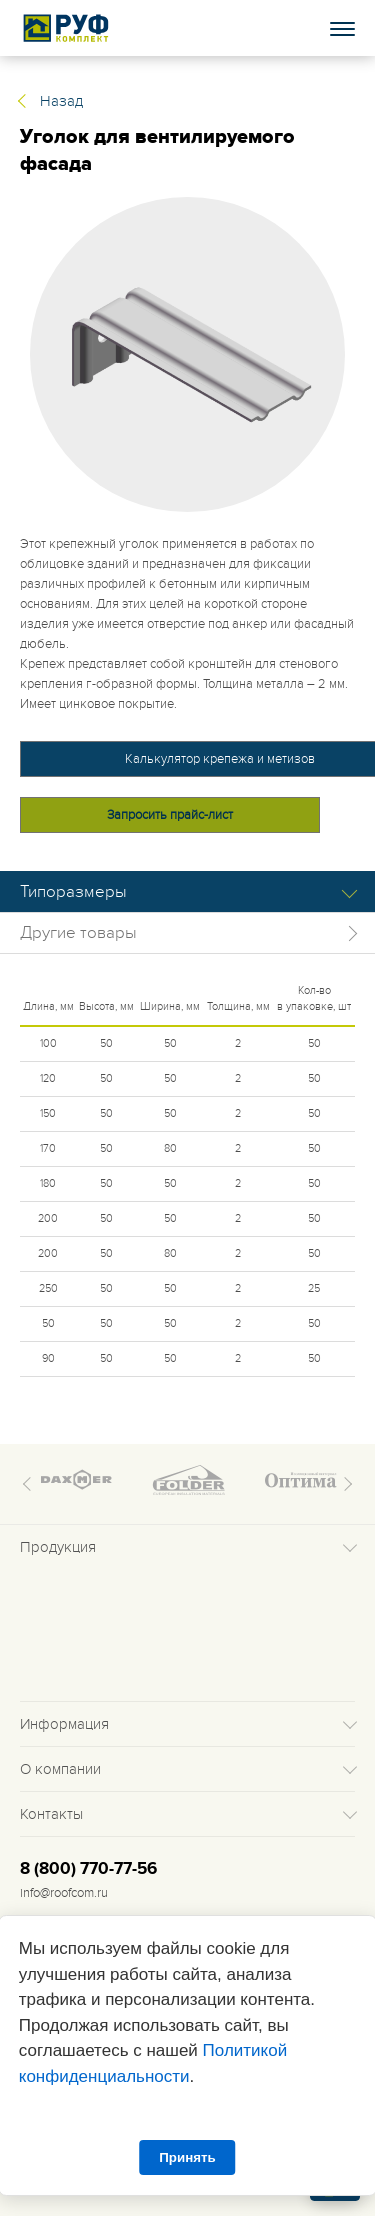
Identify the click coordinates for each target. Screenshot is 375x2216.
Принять (187, 2157)
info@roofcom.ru (64, 1893)
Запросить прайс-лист (170, 815)
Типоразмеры (73, 892)
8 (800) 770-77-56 (88, 1869)
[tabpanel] (187, 354)
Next (345, 1484)
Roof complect (67, 28)
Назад (61, 101)
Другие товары (78, 933)
